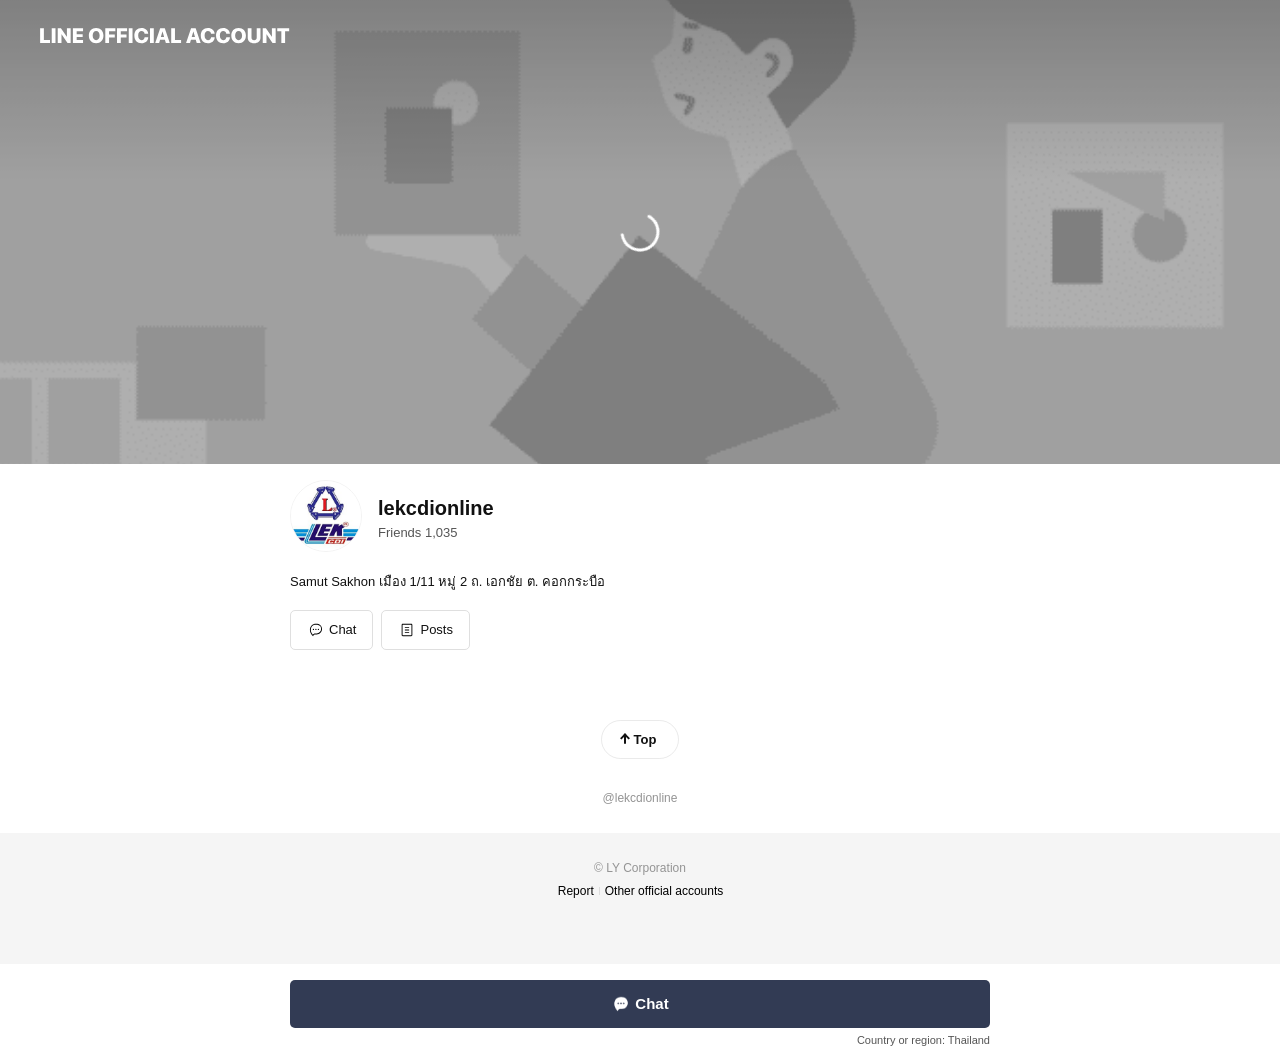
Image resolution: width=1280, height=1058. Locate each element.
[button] (425, 630)
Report (576, 891)
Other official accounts (664, 891)
